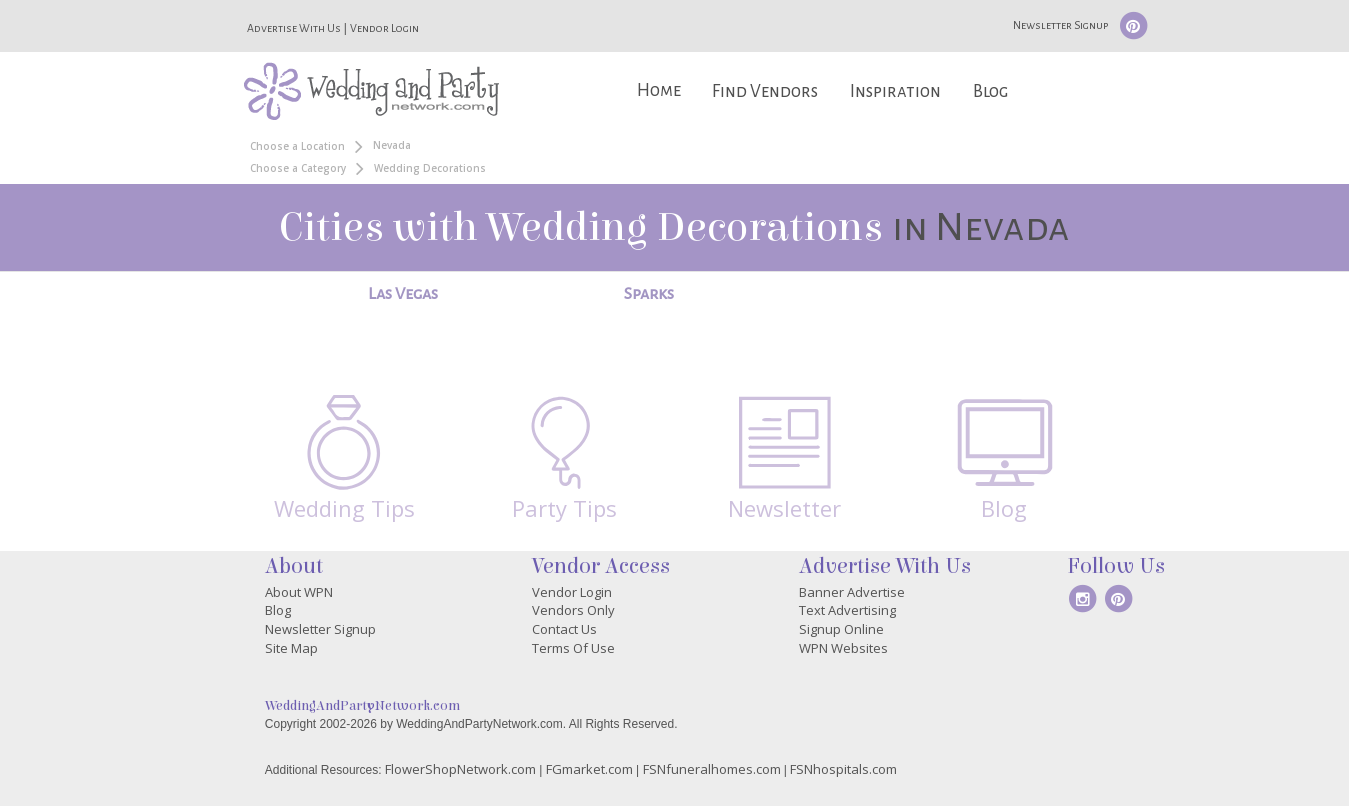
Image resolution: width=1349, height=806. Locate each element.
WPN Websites (843, 648)
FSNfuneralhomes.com (712, 769)
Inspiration (895, 91)
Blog (990, 91)
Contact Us (564, 629)
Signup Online (841, 629)
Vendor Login (384, 28)
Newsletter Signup (1060, 25)
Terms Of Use (573, 648)
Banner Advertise (852, 592)
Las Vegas (403, 294)
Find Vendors (765, 91)
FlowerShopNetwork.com (460, 769)
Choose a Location (297, 146)
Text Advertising (847, 610)
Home (659, 90)
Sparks (649, 294)
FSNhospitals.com (843, 769)
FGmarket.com (589, 769)
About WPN (299, 592)
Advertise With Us (294, 28)
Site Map (291, 648)
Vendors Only (573, 610)
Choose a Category (298, 168)
